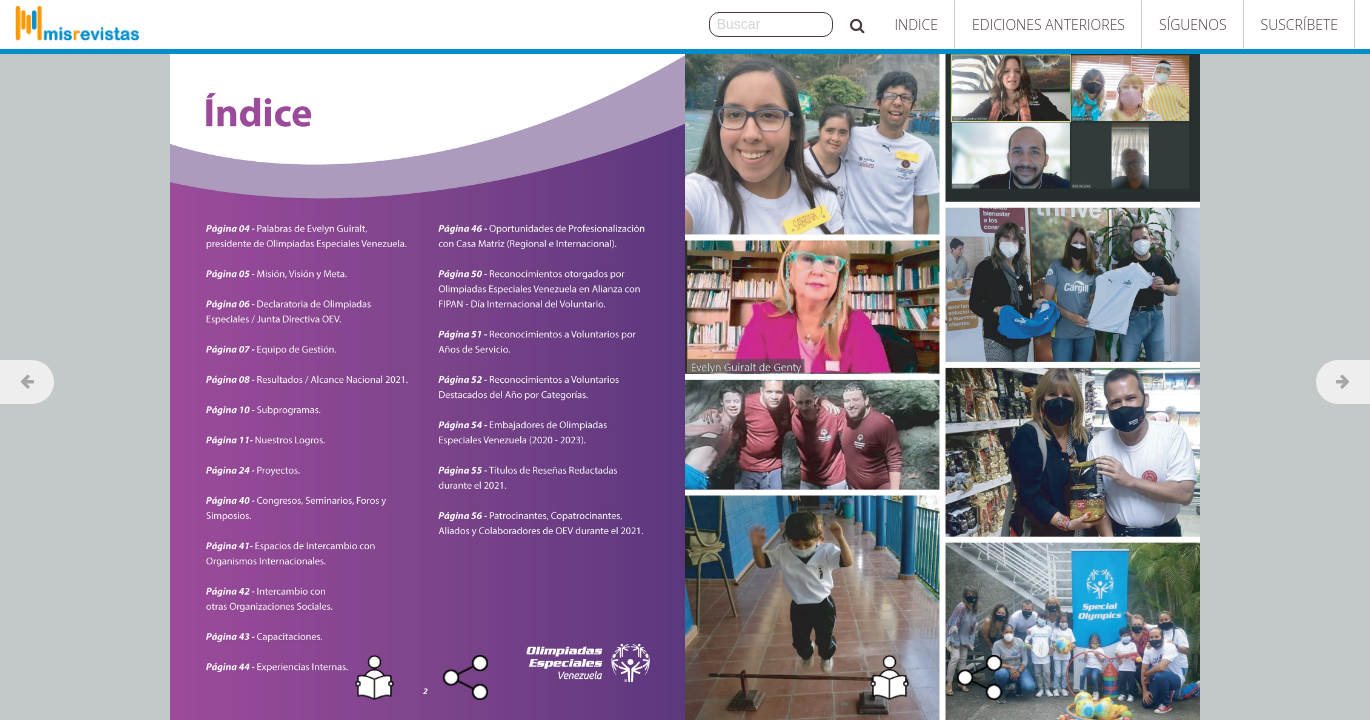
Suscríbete (1299, 24)
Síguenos (1193, 24)
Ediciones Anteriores (1048, 24)
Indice (916, 24)
